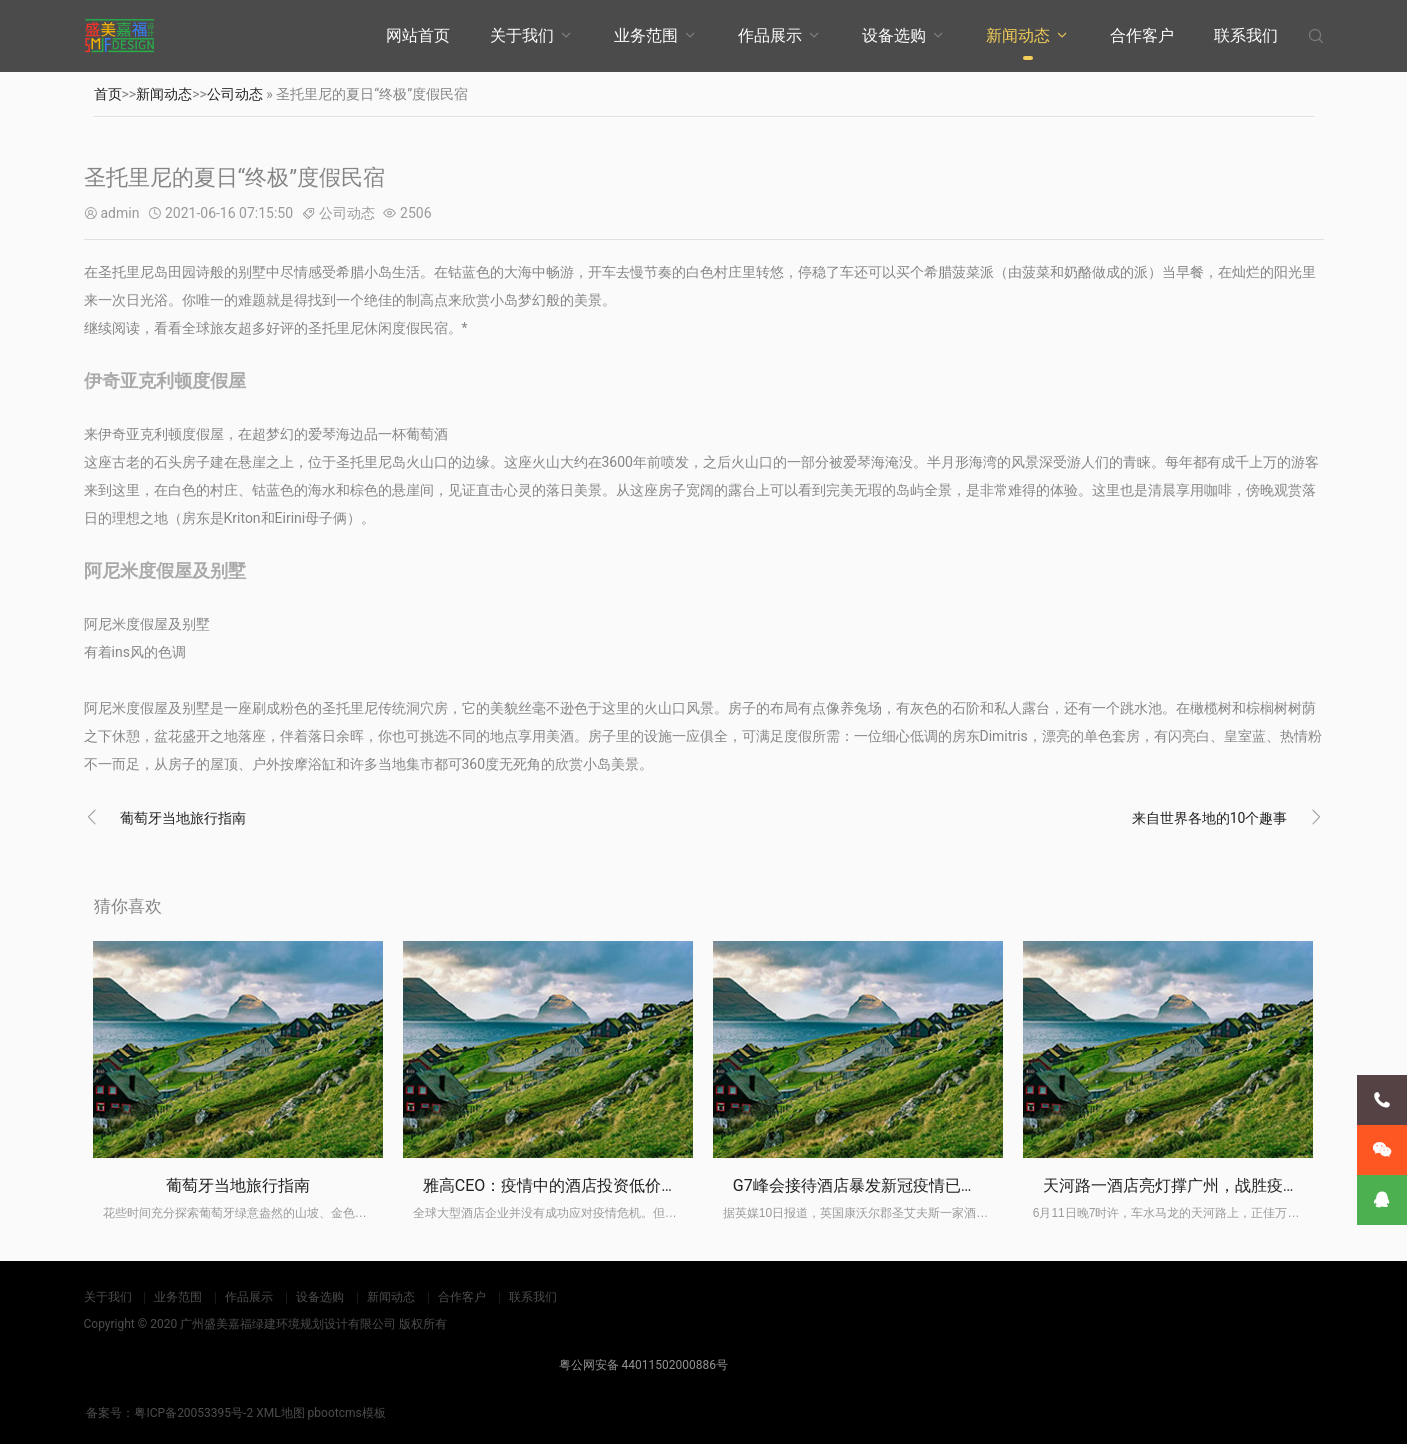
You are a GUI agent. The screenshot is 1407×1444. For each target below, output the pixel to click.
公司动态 (235, 94)
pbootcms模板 (347, 1413)
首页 (108, 94)
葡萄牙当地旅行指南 (183, 818)
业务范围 (646, 35)
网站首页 (418, 35)
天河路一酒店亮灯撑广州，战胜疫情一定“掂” (1200, 1185)
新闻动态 (1018, 35)
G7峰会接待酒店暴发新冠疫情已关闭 (863, 1185)
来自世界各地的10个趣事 (1210, 818)
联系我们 (1246, 35)
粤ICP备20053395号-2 (193, 1413)
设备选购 (894, 35)
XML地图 (280, 1413)
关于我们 (522, 35)
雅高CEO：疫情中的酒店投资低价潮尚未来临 (582, 1185)
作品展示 (770, 35)
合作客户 (1142, 35)
